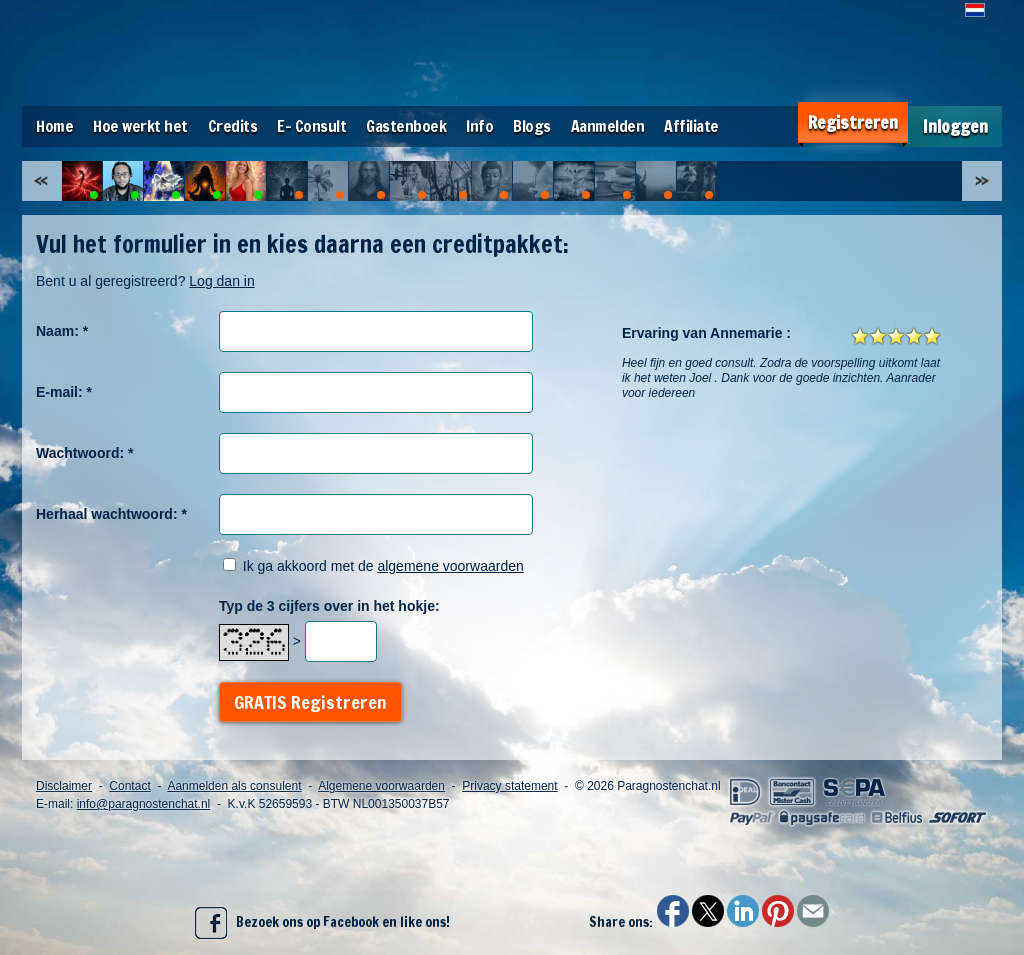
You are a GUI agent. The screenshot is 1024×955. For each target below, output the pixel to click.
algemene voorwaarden (450, 566)
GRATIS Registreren (310, 702)
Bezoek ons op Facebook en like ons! (322, 923)
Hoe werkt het (140, 126)
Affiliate (691, 126)
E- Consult (311, 126)
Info (479, 126)
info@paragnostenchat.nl (144, 804)
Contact (129, 786)
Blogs (532, 126)
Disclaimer (64, 786)
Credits (233, 126)
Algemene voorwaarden (381, 786)
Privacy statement (509, 786)
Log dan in (221, 281)
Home (54, 126)
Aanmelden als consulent (234, 786)
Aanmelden (608, 126)
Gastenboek (406, 126)
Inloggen (955, 126)
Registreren (853, 122)
